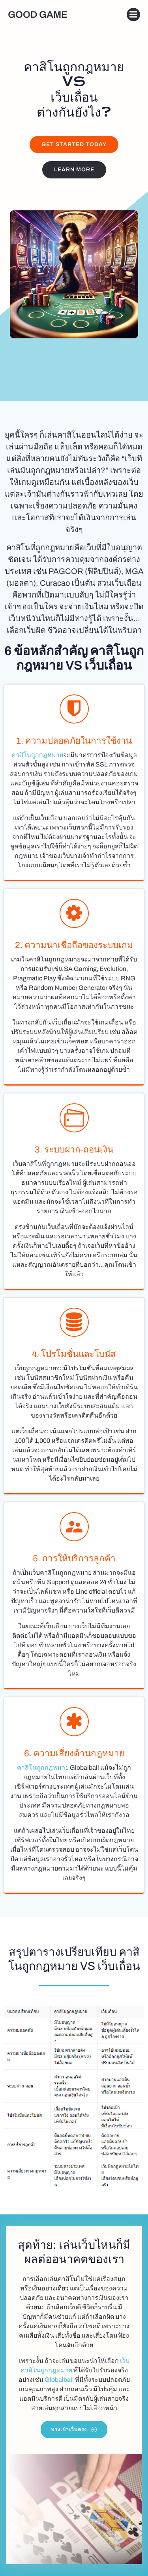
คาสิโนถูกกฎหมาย (37, 755)
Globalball (59, 2379)
